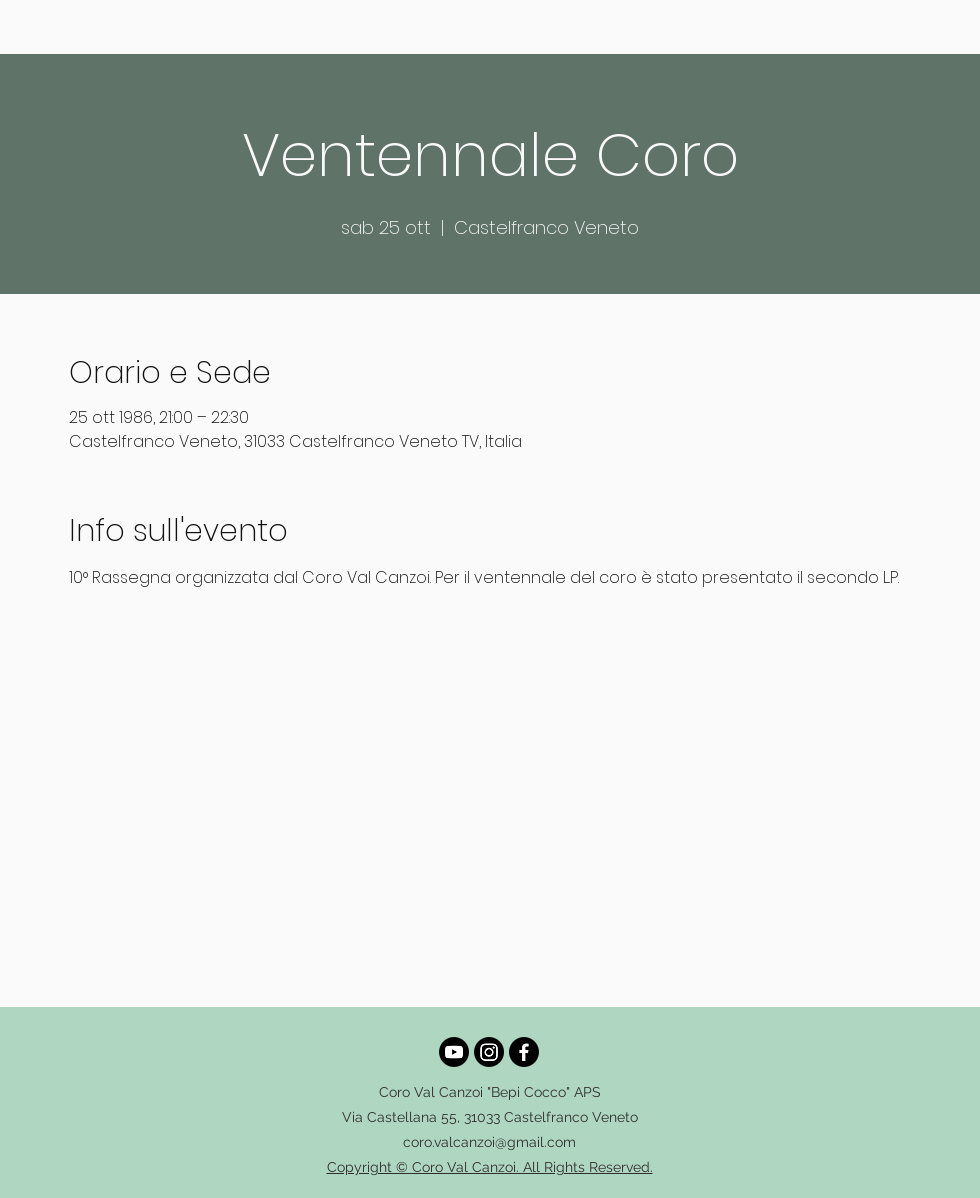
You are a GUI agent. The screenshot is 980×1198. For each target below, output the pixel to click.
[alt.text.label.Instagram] (489, 1052)
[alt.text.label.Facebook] (524, 1052)
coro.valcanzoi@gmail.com (489, 1142)
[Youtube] (454, 1052)
